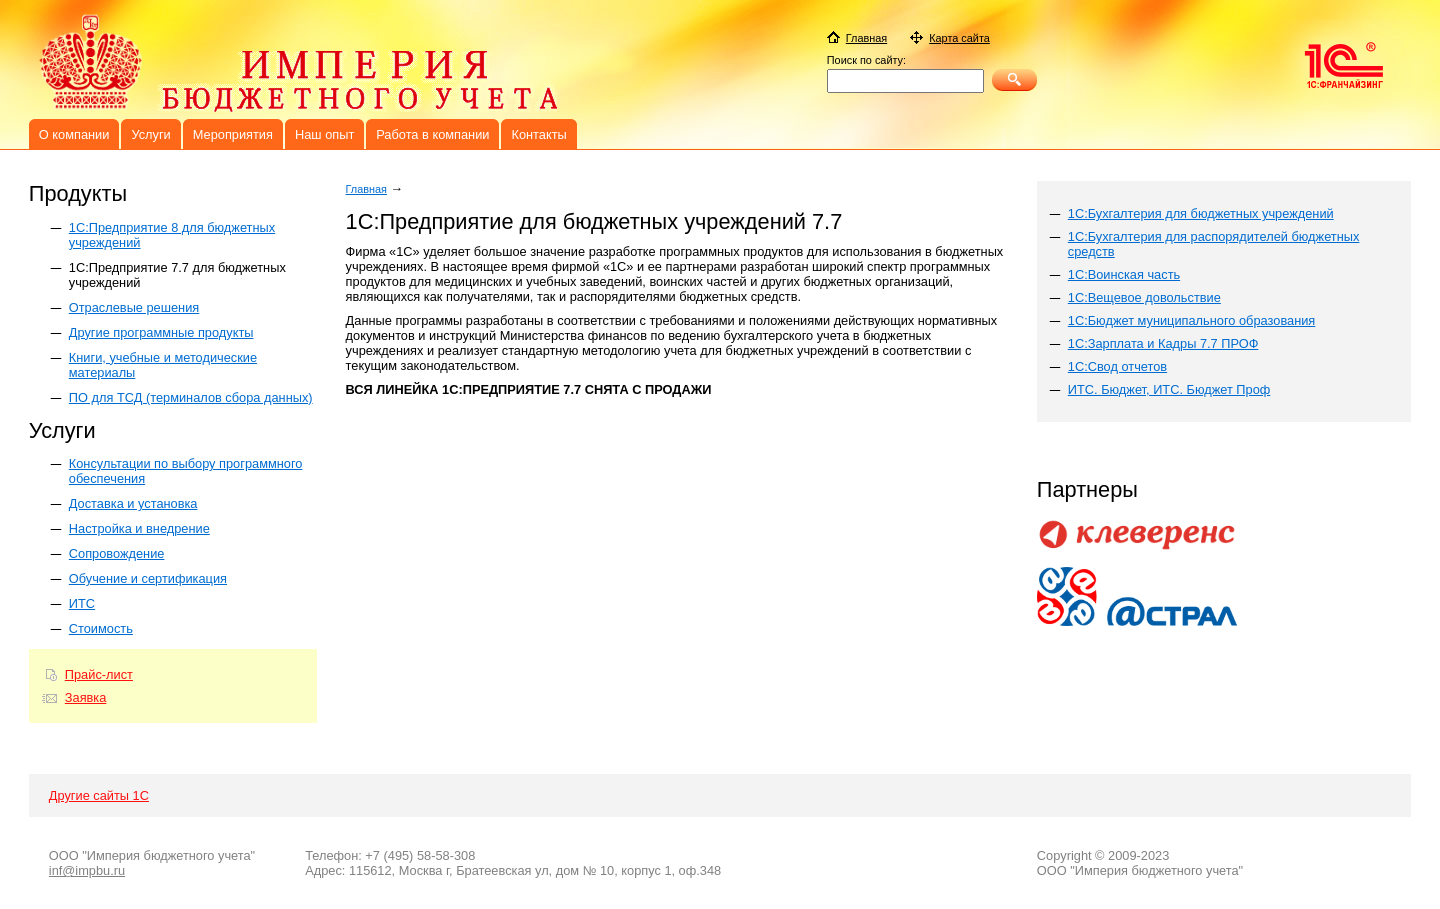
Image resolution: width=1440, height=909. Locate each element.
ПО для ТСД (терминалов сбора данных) (191, 397)
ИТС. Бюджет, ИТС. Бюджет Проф (1169, 389)
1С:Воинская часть (1124, 274)
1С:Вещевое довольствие (1144, 297)
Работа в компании (432, 134)
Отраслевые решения (134, 307)
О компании (74, 134)
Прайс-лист (99, 674)
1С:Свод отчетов (1117, 366)
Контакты (538, 134)
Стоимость (101, 628)
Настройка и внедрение (139, 528)
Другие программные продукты (161, 332)
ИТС (82, 603)
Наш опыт (324, 134)
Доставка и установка (133, 503)
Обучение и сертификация (148, 578)
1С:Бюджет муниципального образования (1192, 320)
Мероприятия (233, 134)
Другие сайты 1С (99, 795)
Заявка (86, 697)
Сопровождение (117, 553)
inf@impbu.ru (87, 870)
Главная (366, 189)
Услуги (150, 134)
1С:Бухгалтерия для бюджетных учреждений (1201, 213)
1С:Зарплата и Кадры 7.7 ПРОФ (1163, 343)
